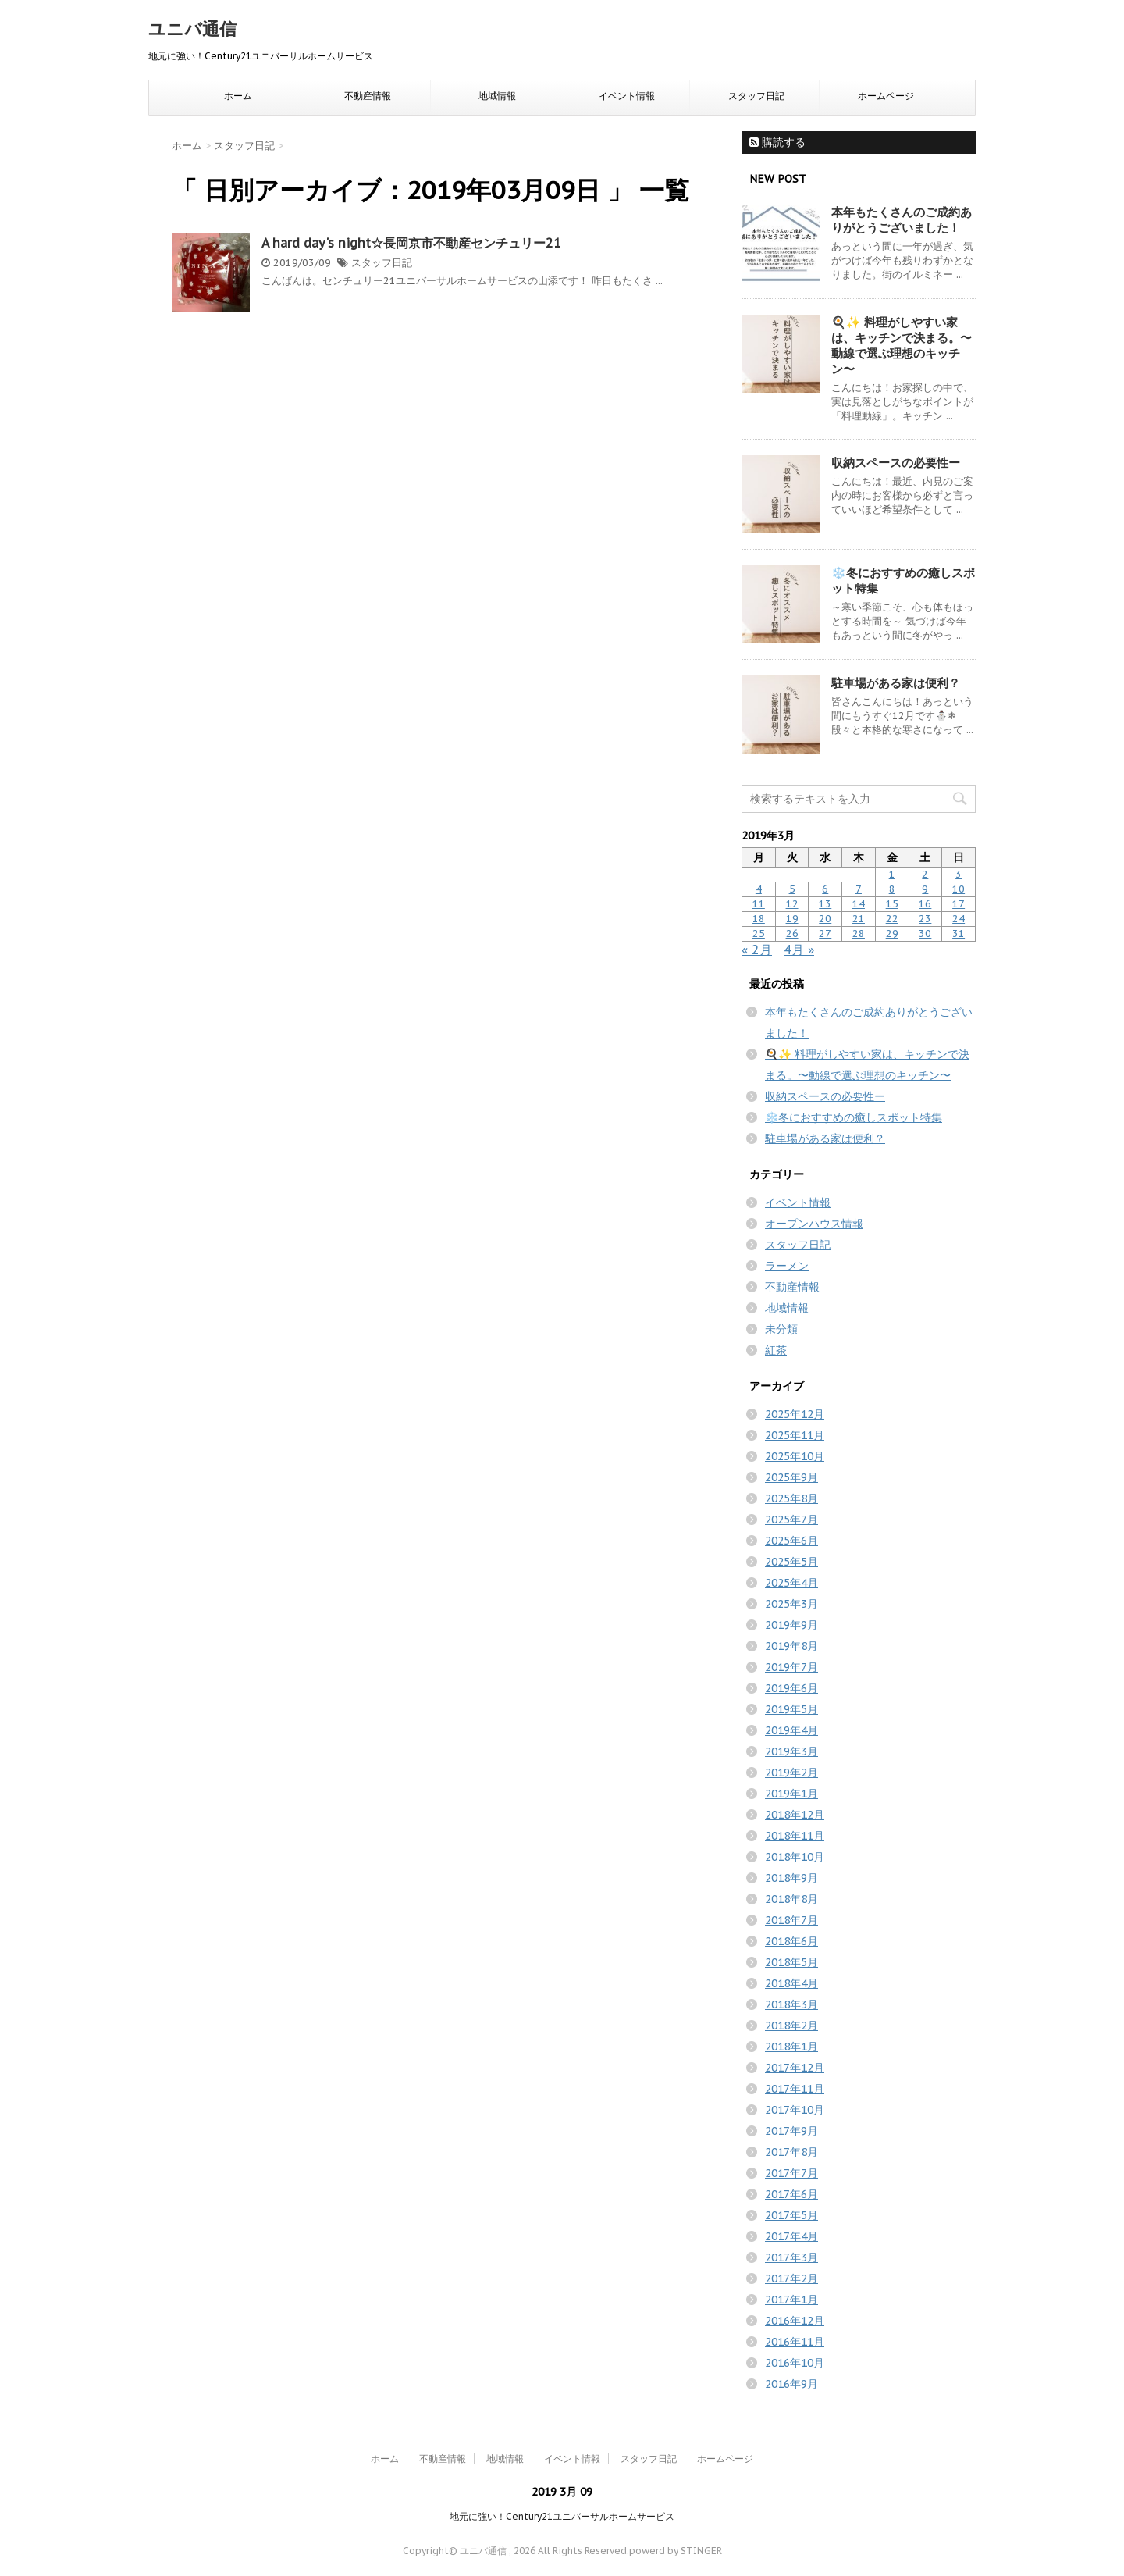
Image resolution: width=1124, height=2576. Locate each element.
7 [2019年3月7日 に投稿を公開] (858, 889)
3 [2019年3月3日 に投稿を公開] (958, 874)
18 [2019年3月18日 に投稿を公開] (758, 918)
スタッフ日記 (756, 96)
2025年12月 (794, 1414)
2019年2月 (791, 1772)
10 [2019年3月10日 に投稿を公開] (958, 889)
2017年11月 (794, 2089)
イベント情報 (627, 96)
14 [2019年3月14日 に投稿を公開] (858, 903)
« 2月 (757, 949)
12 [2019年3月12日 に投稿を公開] (792, 903)
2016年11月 (794, 2342)
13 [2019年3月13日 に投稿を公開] (825, 903)
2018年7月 (791, 1920)
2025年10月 (794, 1456)
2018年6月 (791, 1941)
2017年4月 (791, 2236)
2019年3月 (791, 1751)
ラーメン (787, 1266)
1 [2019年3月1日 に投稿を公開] (892, 874)
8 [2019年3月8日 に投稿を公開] (892, 889)
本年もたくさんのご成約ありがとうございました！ (901, 220)
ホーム (238, 96)
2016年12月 (794, 2321)
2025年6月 (791, 1541)
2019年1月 (791, 1794)
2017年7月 (791, 2173)
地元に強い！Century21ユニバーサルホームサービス (562, 2516)
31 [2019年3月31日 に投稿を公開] (958, 933)
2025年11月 (794, 1435)
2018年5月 (791, 1962)
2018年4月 (791, 1983)
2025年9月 (791, 1477)
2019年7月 (791, 1667)
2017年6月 (791, 2194)
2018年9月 (791, 1878)
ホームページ (886, 96)
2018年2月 (791, 2025)
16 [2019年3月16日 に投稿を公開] (925, 903)
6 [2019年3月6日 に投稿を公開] (825, 889)
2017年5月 (791, 2215)
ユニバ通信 (192, 29)
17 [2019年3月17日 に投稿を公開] (958, 903)
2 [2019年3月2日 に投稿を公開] (925, 874)
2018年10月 (794, 1857)
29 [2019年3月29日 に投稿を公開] (892, 933)
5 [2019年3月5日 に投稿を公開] (792, 889)
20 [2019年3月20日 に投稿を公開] (825, 918)
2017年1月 (791, 2300)
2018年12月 (794, 1815)
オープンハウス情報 (814, 1224)
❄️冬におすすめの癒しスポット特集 (853, 1117)
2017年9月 (791, 2131)
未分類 (781, 1329)
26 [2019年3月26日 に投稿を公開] (792, 933)
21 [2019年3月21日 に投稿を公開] (858, 918)
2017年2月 (791, 2278)
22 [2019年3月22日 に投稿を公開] (892, 918)
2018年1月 (791, 2047)
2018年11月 (794, 1836)
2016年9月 (791, 2384)
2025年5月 (791, 1562)
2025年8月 (791, 1498)
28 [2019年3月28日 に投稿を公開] (858, 933)
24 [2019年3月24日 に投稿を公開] (958, 918)
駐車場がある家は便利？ (895, 682)
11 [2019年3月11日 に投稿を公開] (758, 903)
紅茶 (776, 1350)
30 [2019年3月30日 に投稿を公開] (925, 933)
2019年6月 (791, 1688)
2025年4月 (791, 1583)
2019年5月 (791, 1709)
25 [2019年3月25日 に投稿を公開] (758, 933)
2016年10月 (794, 2363)
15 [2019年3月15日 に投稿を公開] (892, 903)
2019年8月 (791, 1646)
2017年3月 (791, 2257)
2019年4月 (791, 1730)
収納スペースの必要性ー (895, 462)
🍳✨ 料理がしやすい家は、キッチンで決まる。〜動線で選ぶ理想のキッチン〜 (901, 345)
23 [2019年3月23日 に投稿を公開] (925, 918)
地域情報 (497, 96)
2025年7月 (791, 1519)
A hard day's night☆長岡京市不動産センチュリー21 (411, 243)
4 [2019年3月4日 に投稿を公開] (759, 889)
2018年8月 (791, 1899)
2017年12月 (794, 2068)
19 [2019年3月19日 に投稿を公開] (792, 918)
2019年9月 (791, 1625)
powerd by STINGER (675, 2550)
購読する (777, 142)
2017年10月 (794, 2110)
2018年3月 (791, 2004)
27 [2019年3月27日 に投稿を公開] (825, 933)
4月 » (799, 949)
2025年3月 (791, 1604)
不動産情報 (367, 96)
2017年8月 (791, 2152)
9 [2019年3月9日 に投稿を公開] (925, 889)
